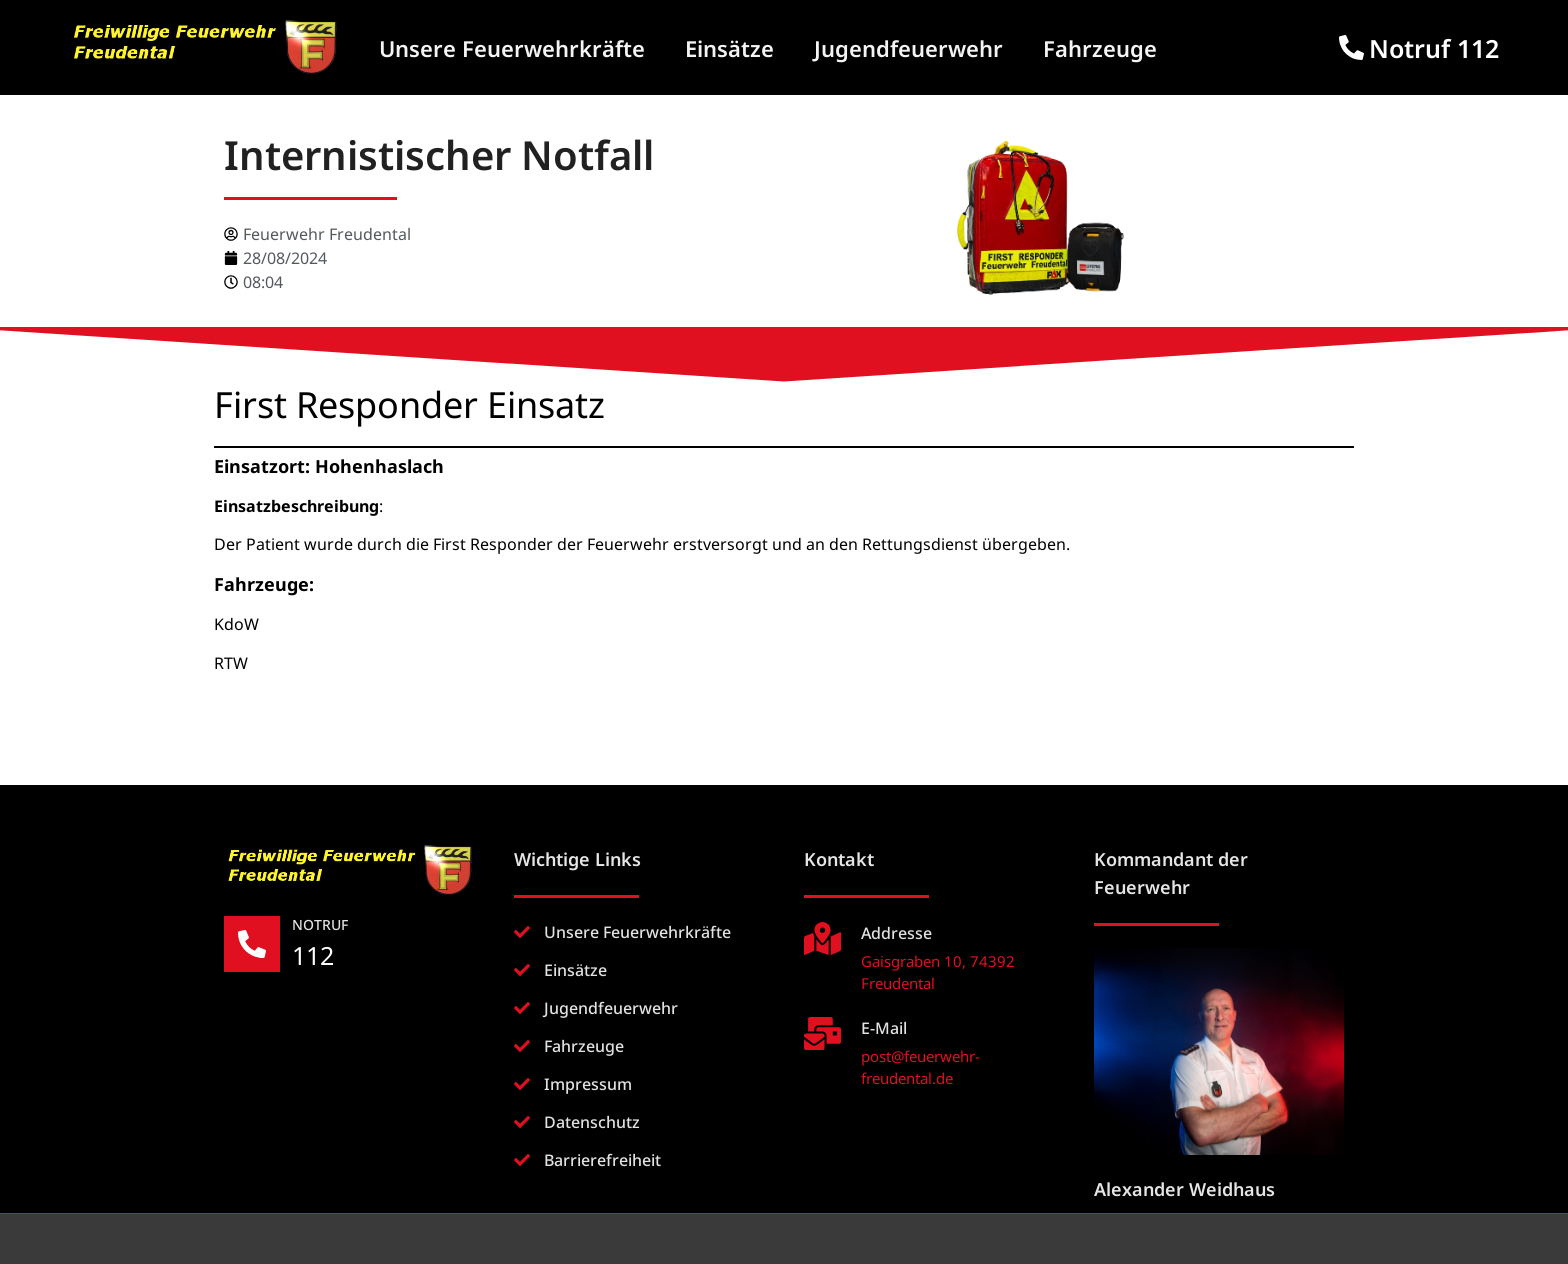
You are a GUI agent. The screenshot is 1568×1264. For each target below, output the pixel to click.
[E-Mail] (822, 1033)
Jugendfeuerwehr (908, 48)
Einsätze (729, 48)
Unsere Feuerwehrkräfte (512, 48)
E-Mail (884, 1028)
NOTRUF (320, 924)
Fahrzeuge (1100, 48)
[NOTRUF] (252, 944)
